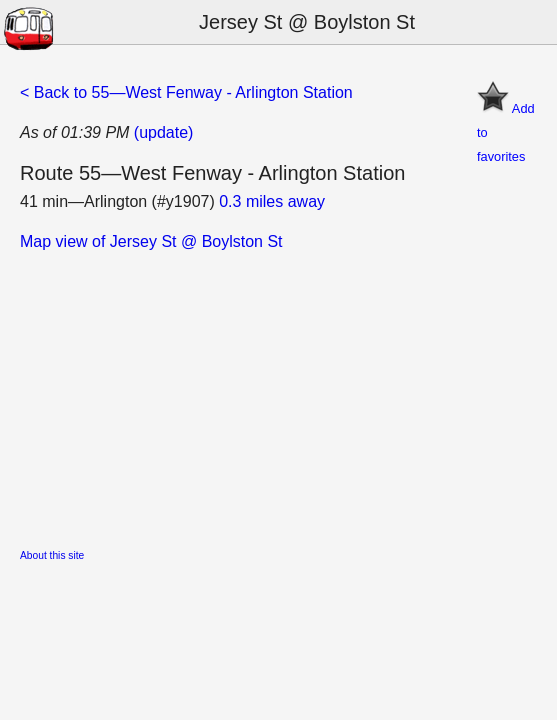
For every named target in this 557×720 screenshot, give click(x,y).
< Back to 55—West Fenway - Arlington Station (186, 92)
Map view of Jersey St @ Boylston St (151, 241)
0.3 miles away (272, 201)
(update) (164, 132)
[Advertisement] (278, 394)
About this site (52, 555)
